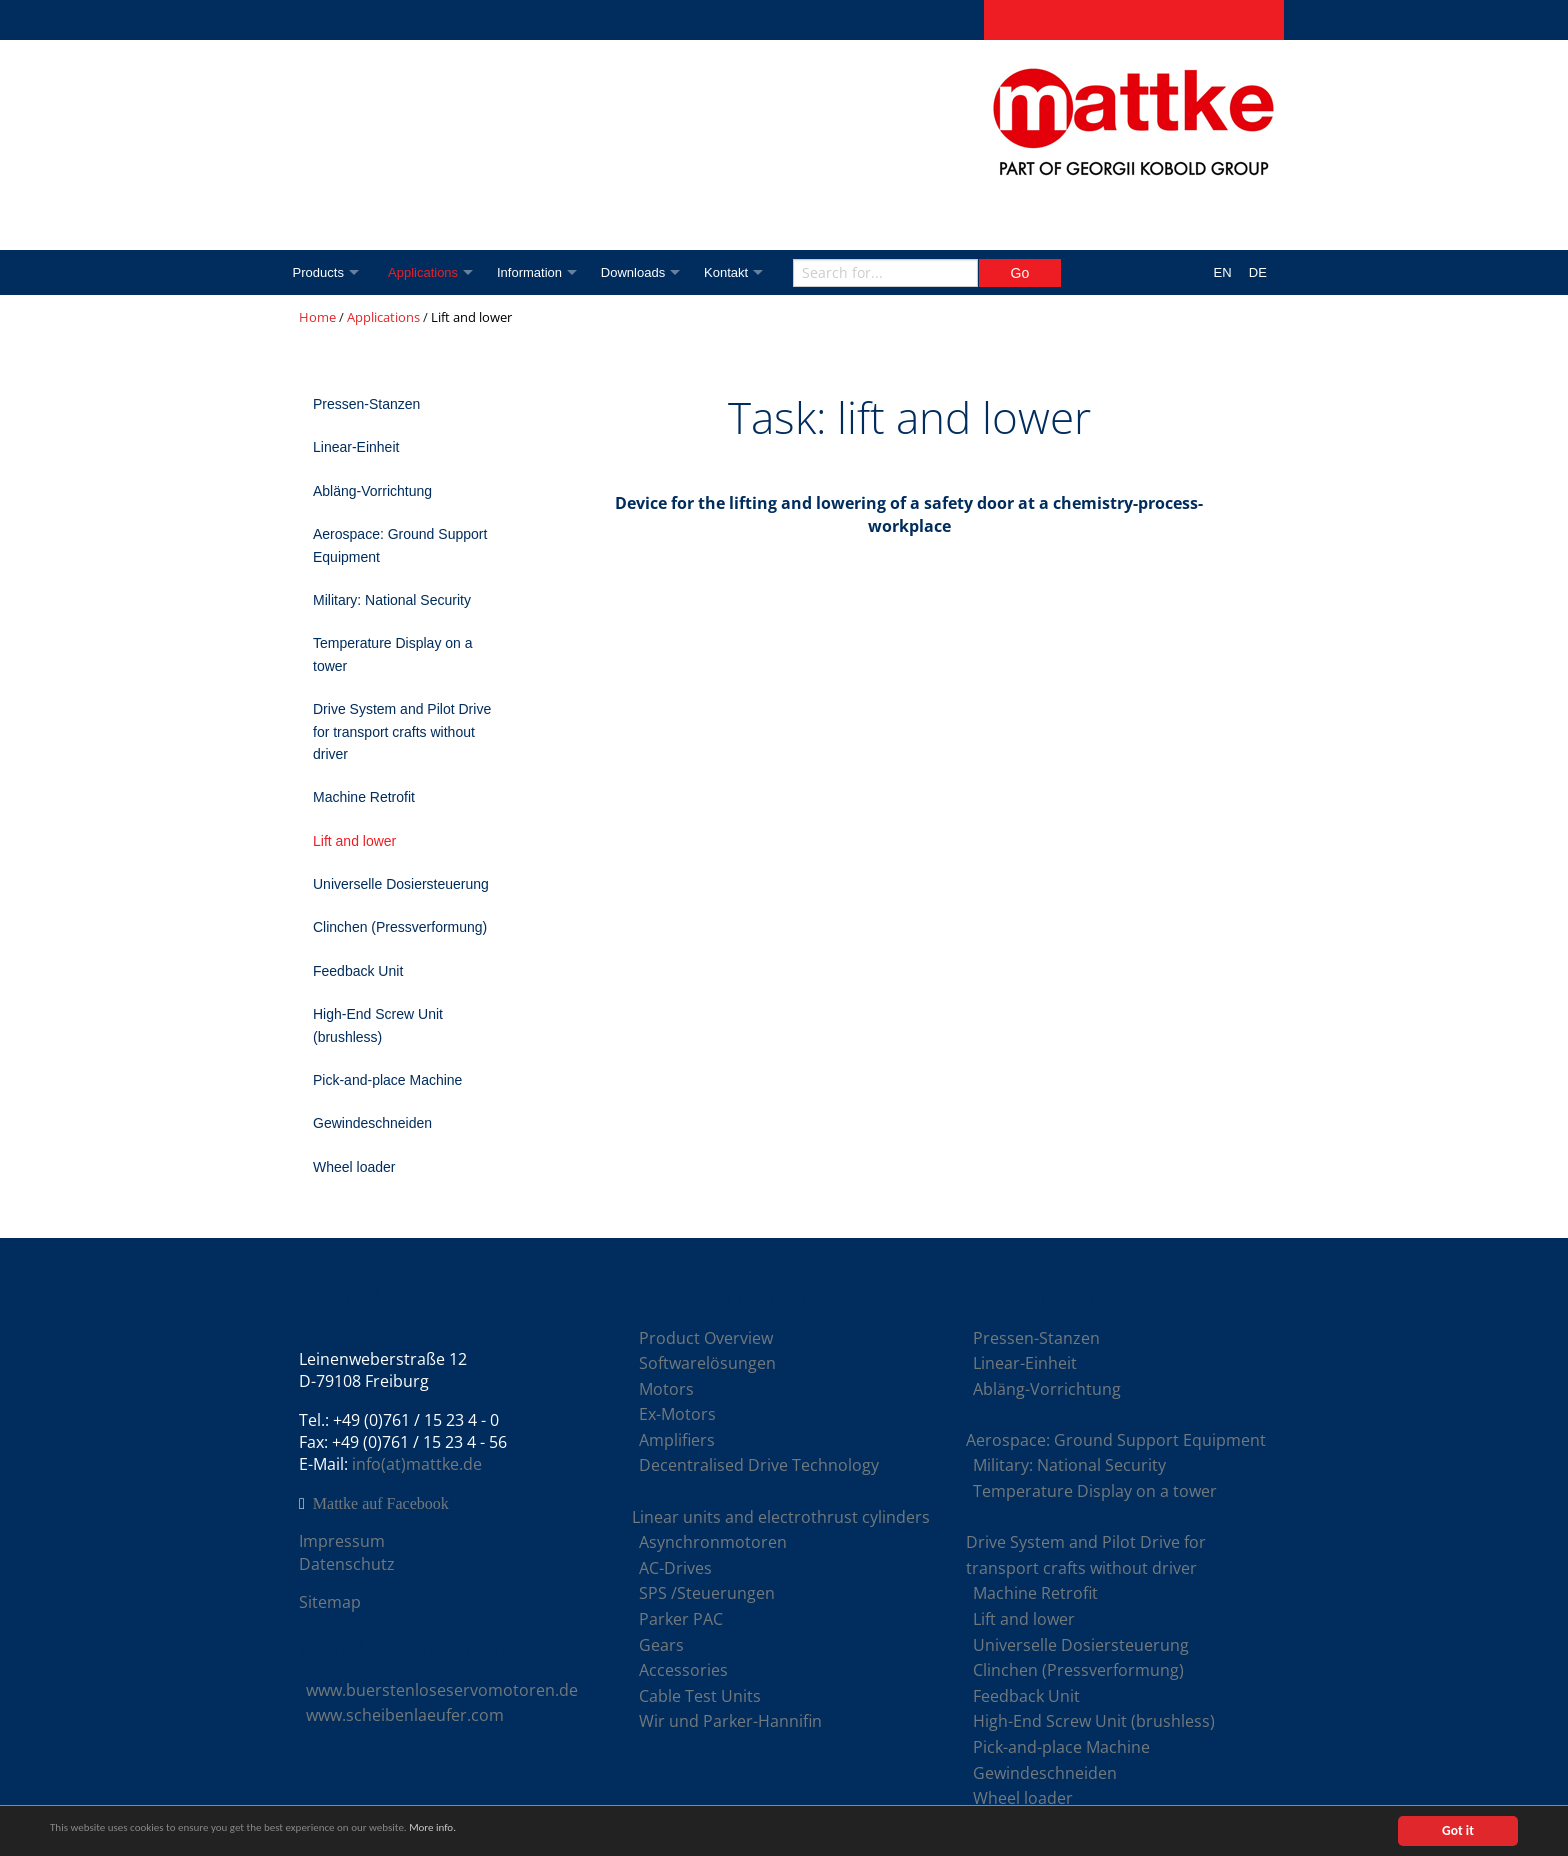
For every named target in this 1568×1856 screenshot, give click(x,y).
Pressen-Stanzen (366, 404)
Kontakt (746, 272)
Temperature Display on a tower (393, 654)
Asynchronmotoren (713, 1542)
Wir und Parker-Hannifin (730, 1721)
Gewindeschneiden (372, 1123)
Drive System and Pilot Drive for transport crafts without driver (402, 731)
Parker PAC (681, 1619)
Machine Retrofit (364, 797)
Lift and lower (354, 841)
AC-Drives (675, 1568)
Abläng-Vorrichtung (372, 491)
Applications (429, 272)
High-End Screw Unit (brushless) (378, 1025)
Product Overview (706, 1338)
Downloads (648, 272)
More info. (523, 1831)
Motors (666, 1389)
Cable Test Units (700, 1696)
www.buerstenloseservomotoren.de (442, 1690)
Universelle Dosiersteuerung (401, 884)
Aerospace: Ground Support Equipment (400, 545)
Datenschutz (347, 1564)
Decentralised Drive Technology (759, 1465)
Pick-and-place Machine (387, 1080)
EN (1223, 272)
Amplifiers (677, 1440)
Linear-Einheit (356, 447)
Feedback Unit (358, 971)
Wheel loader (354, 1167)
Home (317, 317)
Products (318, 272)
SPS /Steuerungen (707, 1593)
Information (540, 272)
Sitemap (330, 1602)
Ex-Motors (677, 1414)
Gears (661, 1645)
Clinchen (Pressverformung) (400, 927)
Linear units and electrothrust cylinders (781, 1517)
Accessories (683, 1670)
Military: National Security (392, 600)
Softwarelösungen (707, 1363)
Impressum (342, 1541)
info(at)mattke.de (417, 1464)
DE (1258, 272)
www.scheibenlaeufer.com (405, 1715)
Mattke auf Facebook (381, 1504)
